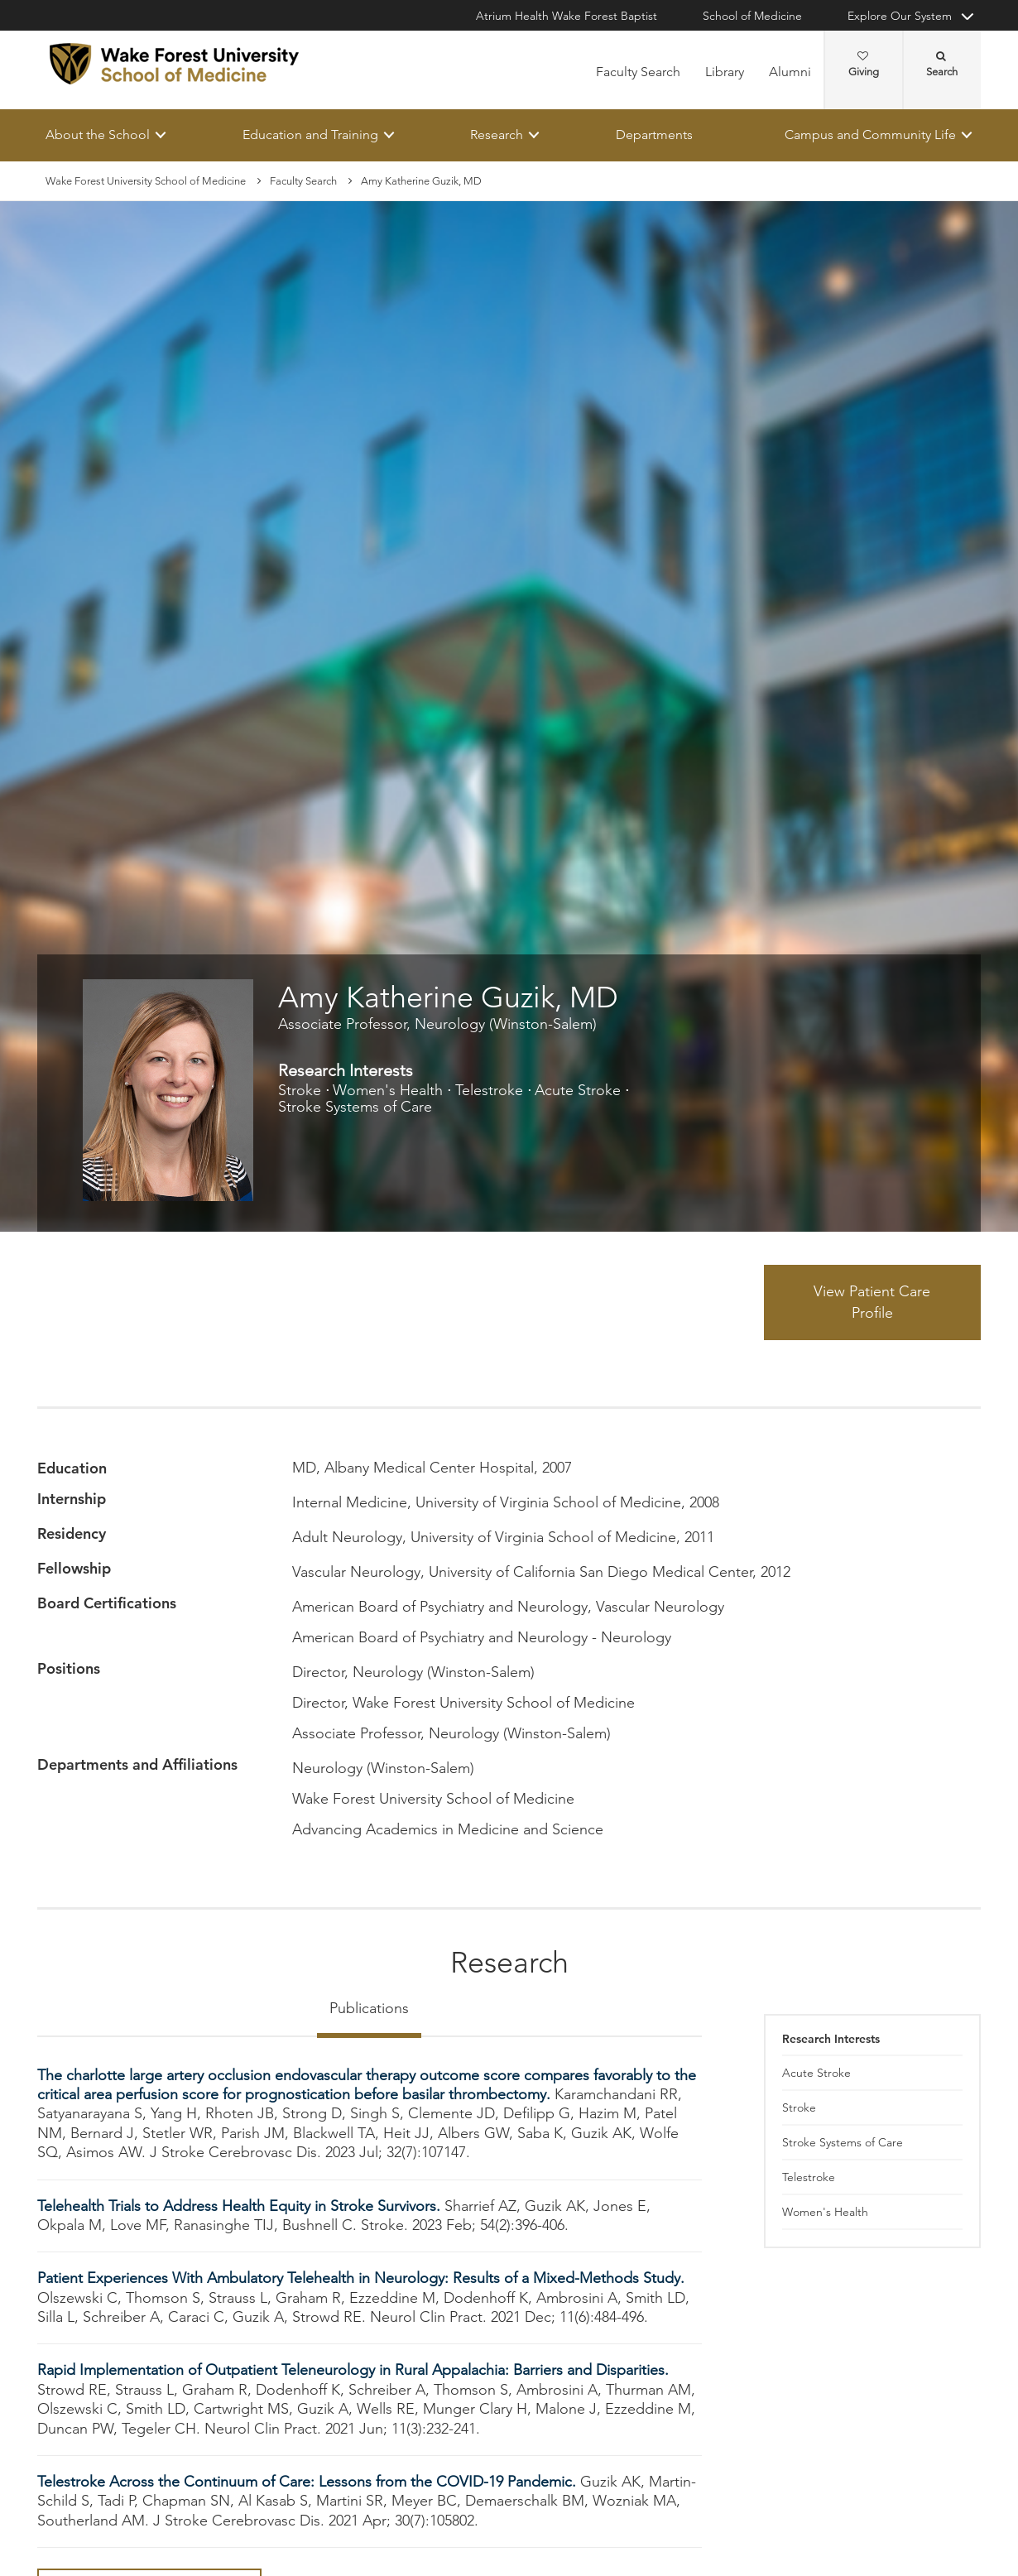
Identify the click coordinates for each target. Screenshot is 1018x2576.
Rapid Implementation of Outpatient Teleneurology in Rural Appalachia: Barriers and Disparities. (353, 2371)
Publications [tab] (369, 2008)
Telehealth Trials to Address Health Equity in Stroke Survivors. (240, 2206)
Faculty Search (638, 71)
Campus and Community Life (870, 134)
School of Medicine (752, 15)
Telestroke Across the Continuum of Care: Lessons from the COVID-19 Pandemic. (308, 2482)
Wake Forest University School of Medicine (146, 181)
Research (496, 134)
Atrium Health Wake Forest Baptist (566, 15)
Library (724, 71)
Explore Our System (900, 15)
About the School (98, 134)
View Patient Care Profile (872, 1302)
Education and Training (310, 134)
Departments (654, 134)
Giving (863, 64)
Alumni (790, 71)
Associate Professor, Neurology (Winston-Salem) (437, 1024)
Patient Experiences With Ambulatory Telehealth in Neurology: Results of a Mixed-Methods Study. (360, 2279)
